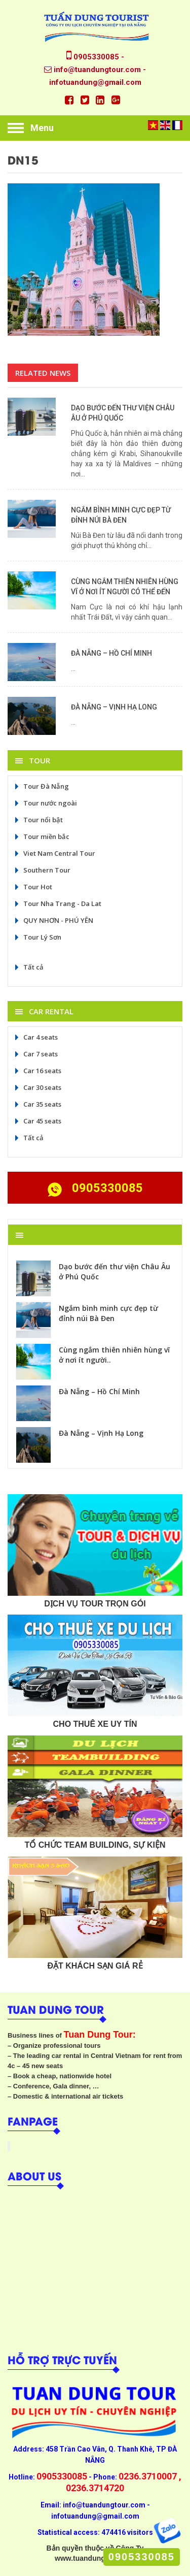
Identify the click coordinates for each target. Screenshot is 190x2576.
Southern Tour (41, 870)
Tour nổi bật (38, 819)
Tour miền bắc (41, 836)
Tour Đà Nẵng (41, 786)
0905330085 (141, 2556)
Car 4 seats (35, 1037)
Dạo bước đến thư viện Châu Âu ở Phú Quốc (114, 1271)
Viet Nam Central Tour (54, 853)
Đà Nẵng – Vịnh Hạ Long (114, 707)
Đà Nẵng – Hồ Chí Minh (111, 653)
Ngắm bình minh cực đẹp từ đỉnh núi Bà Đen (108, 1313)
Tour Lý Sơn (37, 937)
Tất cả (28, 967)
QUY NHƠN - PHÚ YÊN (53, 920)
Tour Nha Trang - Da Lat (57, 903)
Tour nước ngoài (45, 803)
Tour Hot (32, 886)
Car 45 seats (37, 1120)
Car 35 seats (37, 1104)
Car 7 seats (35, 1053)
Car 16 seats (37, 1070)
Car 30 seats (37, 1087)
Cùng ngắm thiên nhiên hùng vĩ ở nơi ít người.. (114, 1355)
